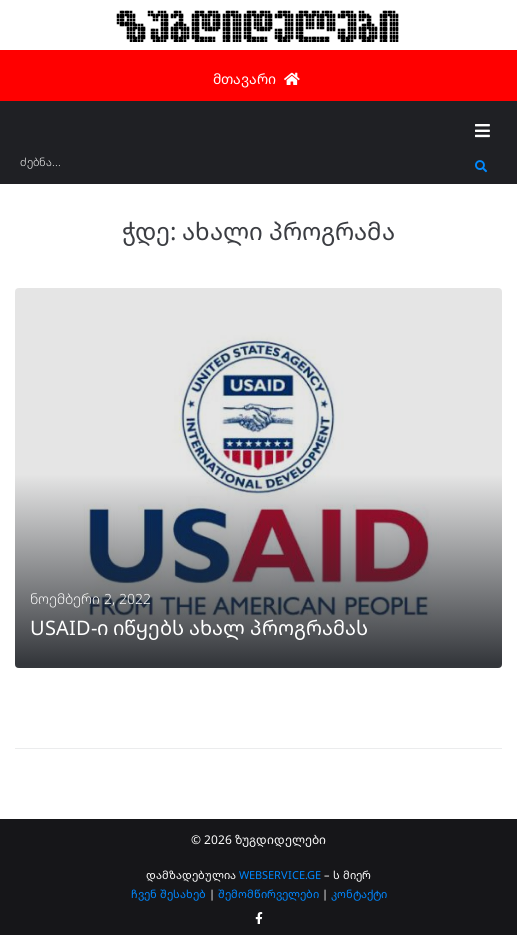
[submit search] (481, 167)
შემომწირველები (268, 893)
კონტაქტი (359, 893)
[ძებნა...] (242, 168)
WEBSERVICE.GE (280, 874)
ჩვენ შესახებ (168, 893)
